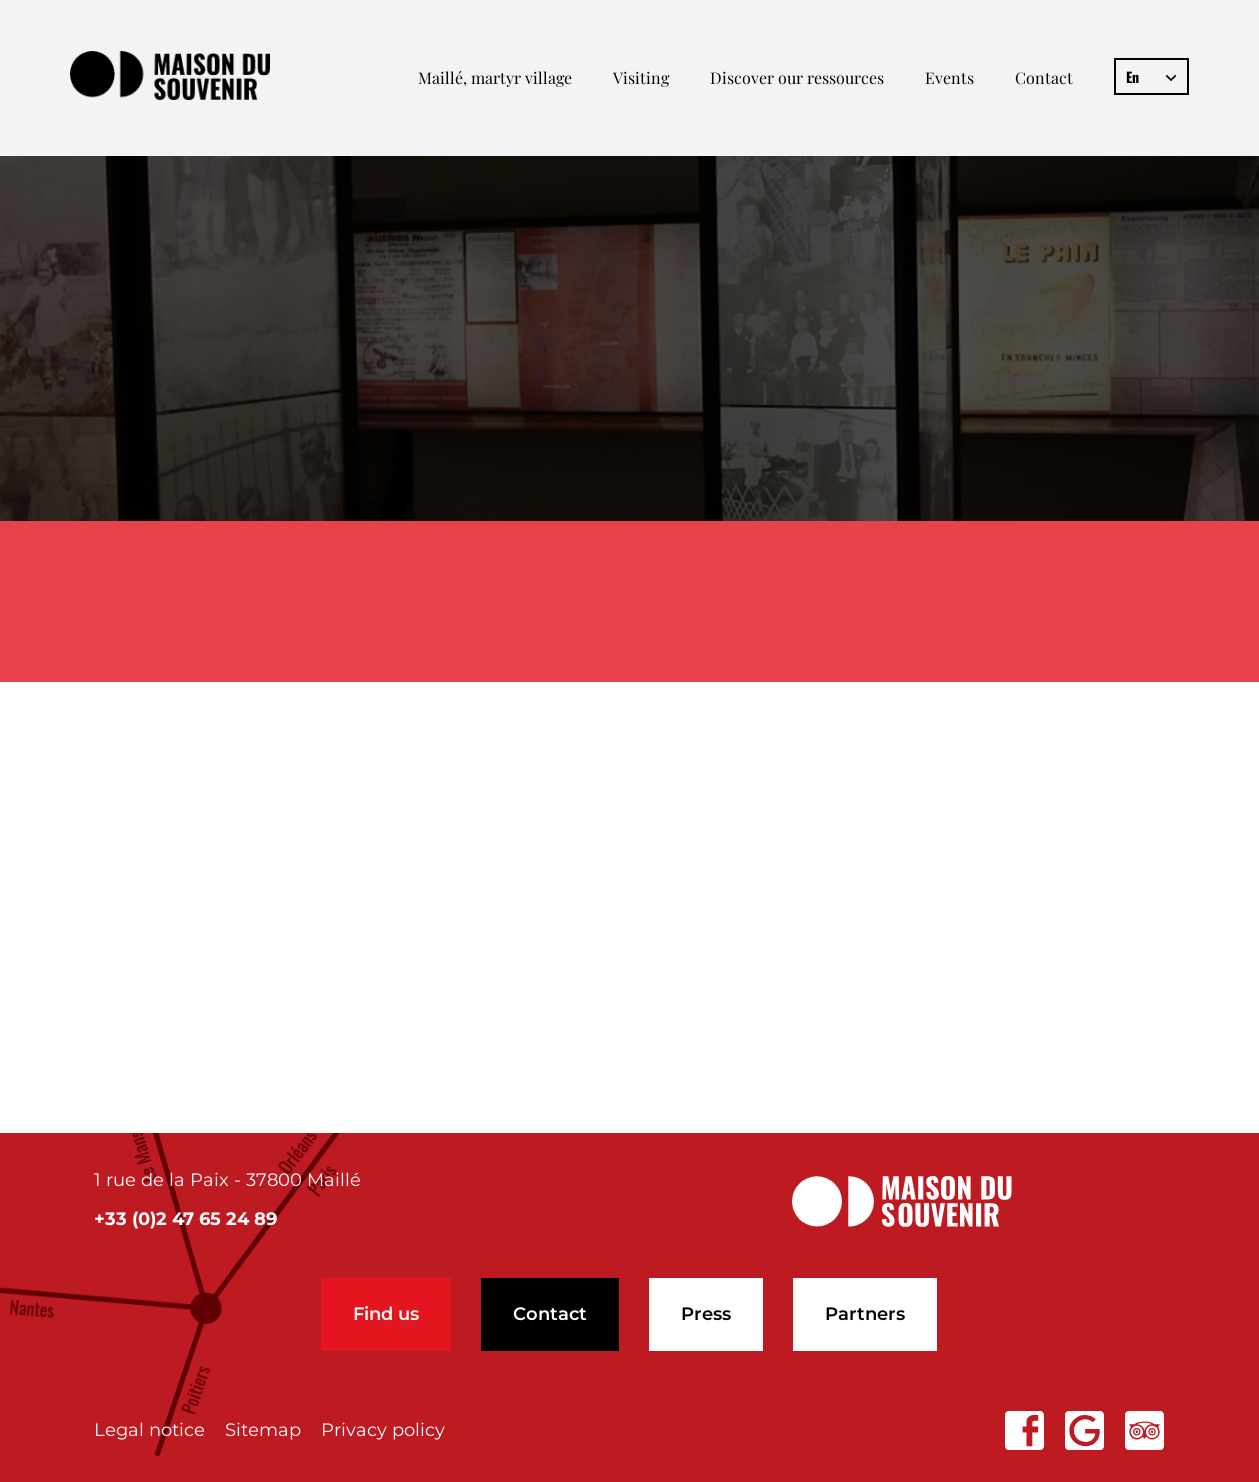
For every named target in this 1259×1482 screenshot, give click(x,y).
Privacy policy (383, 1430)
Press (706, 1314)
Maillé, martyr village (495, 77)
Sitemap (263, 1430)
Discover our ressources (797, 77)
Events (949, 77)
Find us (386, 1314)
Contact (1044, 77)
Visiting (641, 77)
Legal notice (149, 1430)
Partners (865, 1314)
